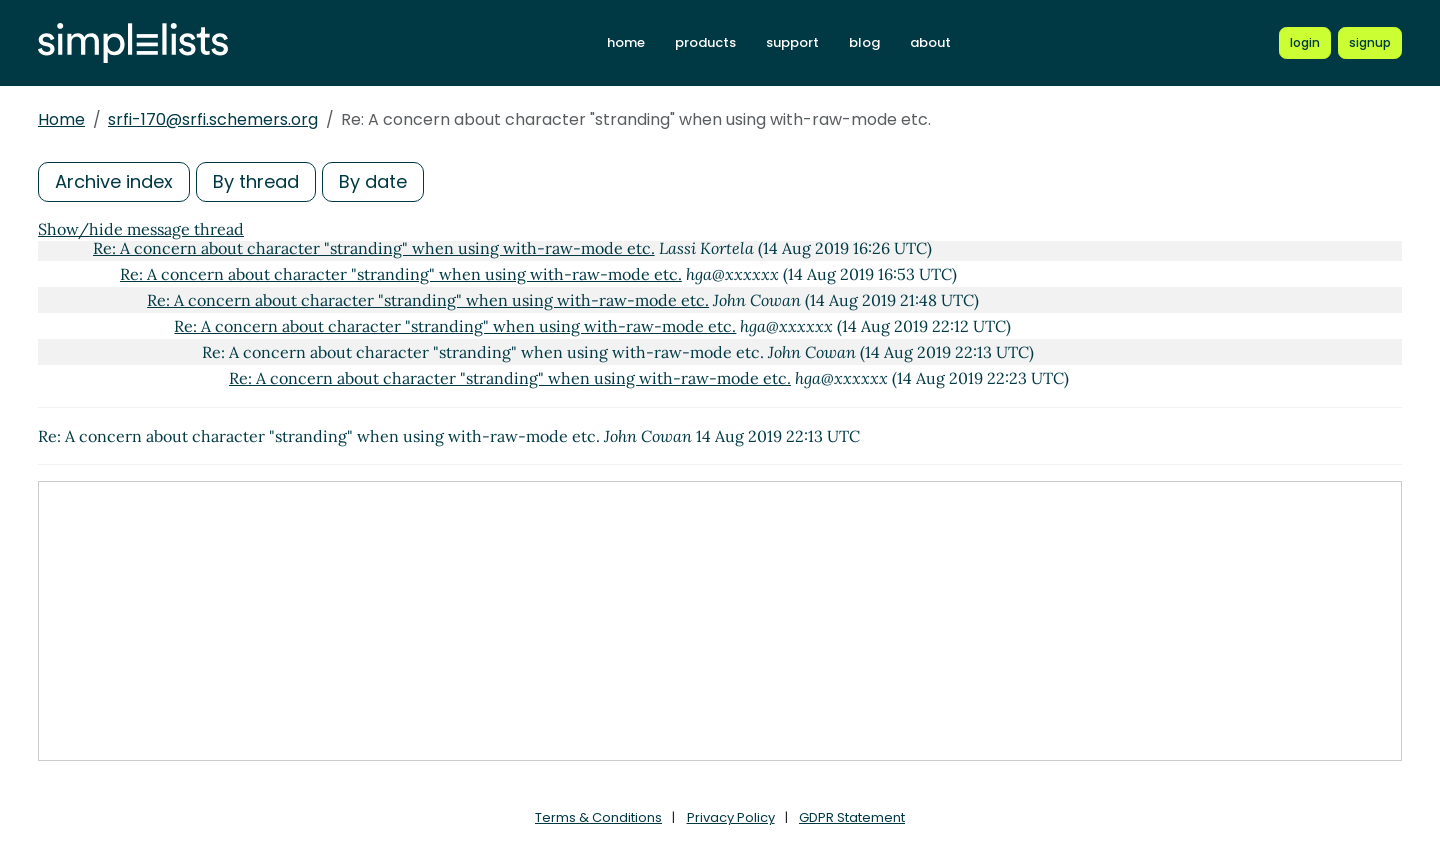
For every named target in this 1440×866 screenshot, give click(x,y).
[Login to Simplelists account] (1305, 43)
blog (864, 42)
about (930, 42)
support (792, 42)
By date (373, 181)
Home (61, 119)
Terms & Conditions (598, 817)
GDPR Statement (852, 817)
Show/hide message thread (141, 229)
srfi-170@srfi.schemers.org (213, 119)
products (705, 42)
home (626, 42)
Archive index (114, 181)
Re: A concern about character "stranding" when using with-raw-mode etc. (374, 248)
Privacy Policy (731, 817)
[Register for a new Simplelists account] (1370, 43)
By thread (256, 181)
